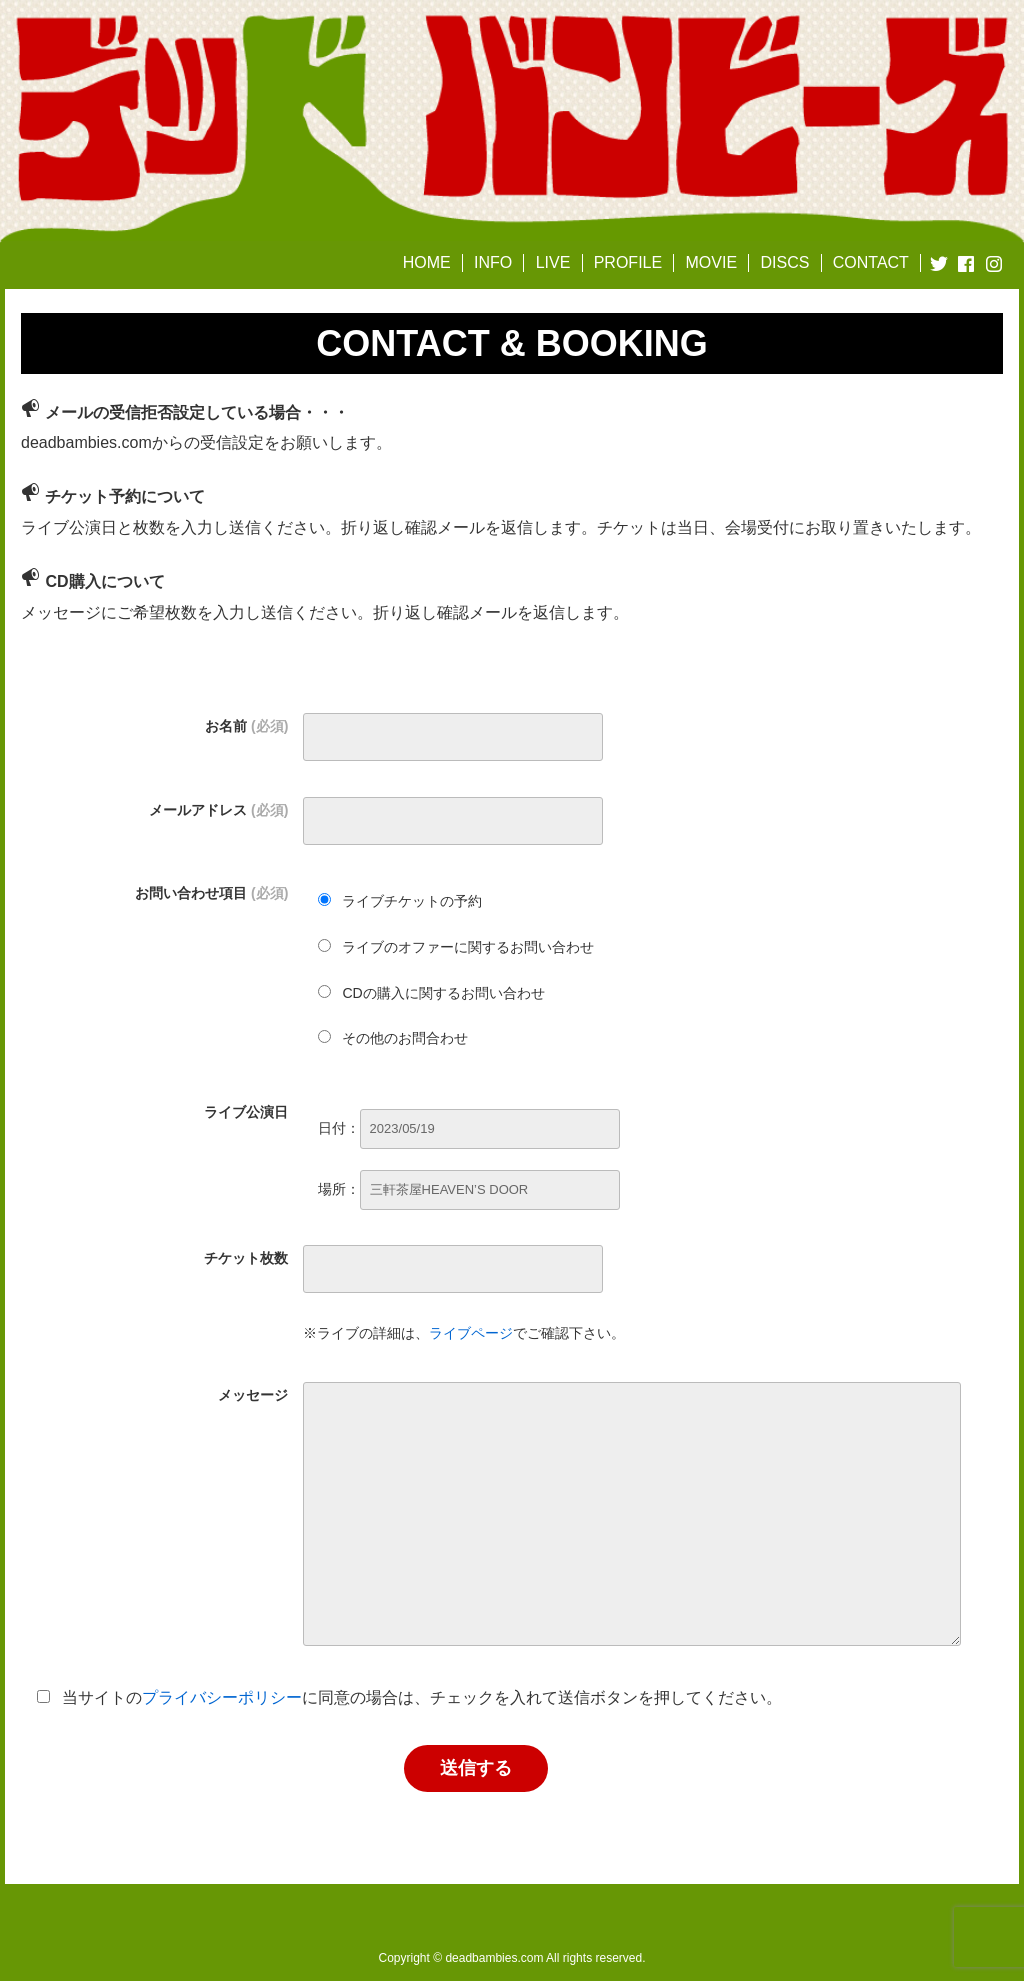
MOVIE (712, 262)
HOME (427, 262)
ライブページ (471, 1333)
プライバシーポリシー (222, 1697)
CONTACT (871, 262)
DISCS (784, 262)
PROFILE (628, 262)
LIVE (553, 262)
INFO (493, 262)
